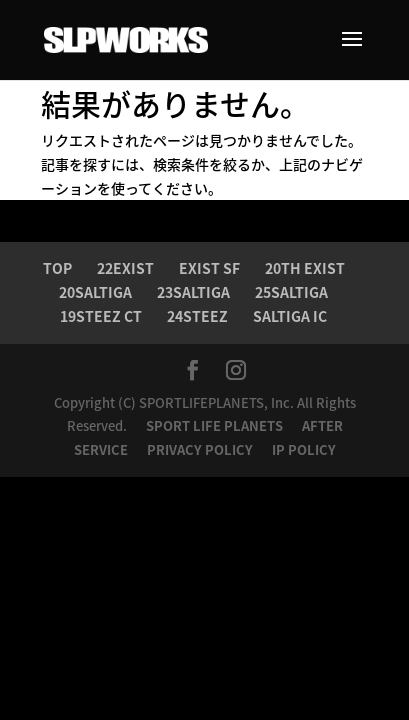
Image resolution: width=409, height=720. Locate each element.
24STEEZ (197, 316)
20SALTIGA (95, 292)
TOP (57, 268)
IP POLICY (304, 449)
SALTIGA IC (290, 316)
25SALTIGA (291, 292)
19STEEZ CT (101, 316)
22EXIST (125, 268)
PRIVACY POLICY (201, 449)
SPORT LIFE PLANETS (216, 425)
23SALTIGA (193, 292)
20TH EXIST (305, 268)
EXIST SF (209, 268)
